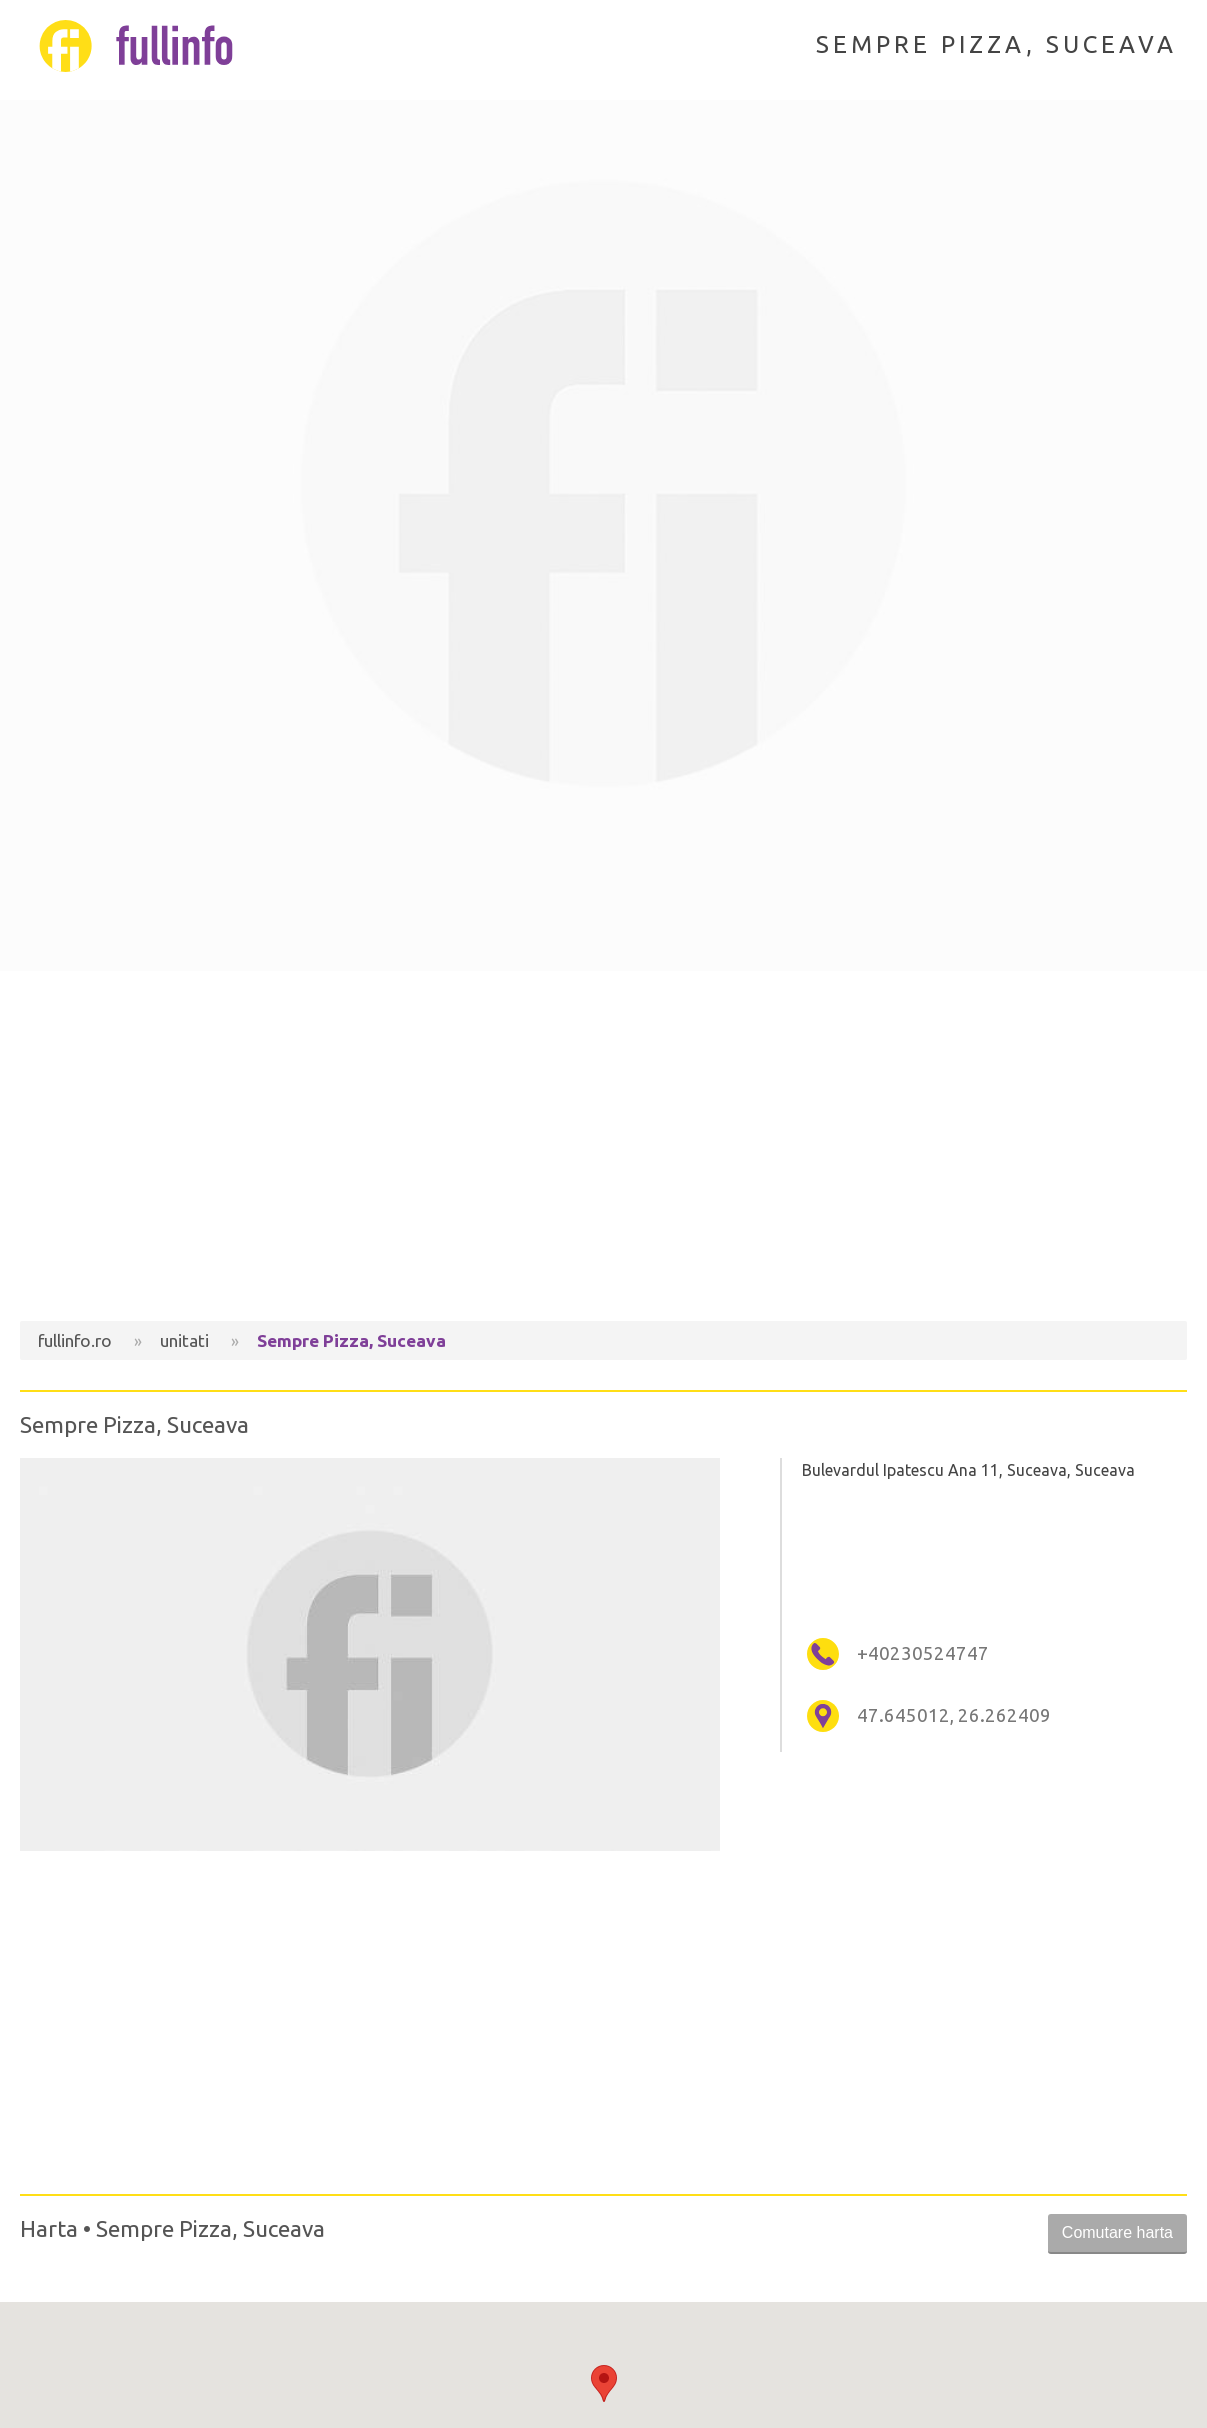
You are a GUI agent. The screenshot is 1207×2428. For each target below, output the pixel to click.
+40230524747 (923, 1653)
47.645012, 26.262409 (954, 1715)
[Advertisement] (603, 1151)
